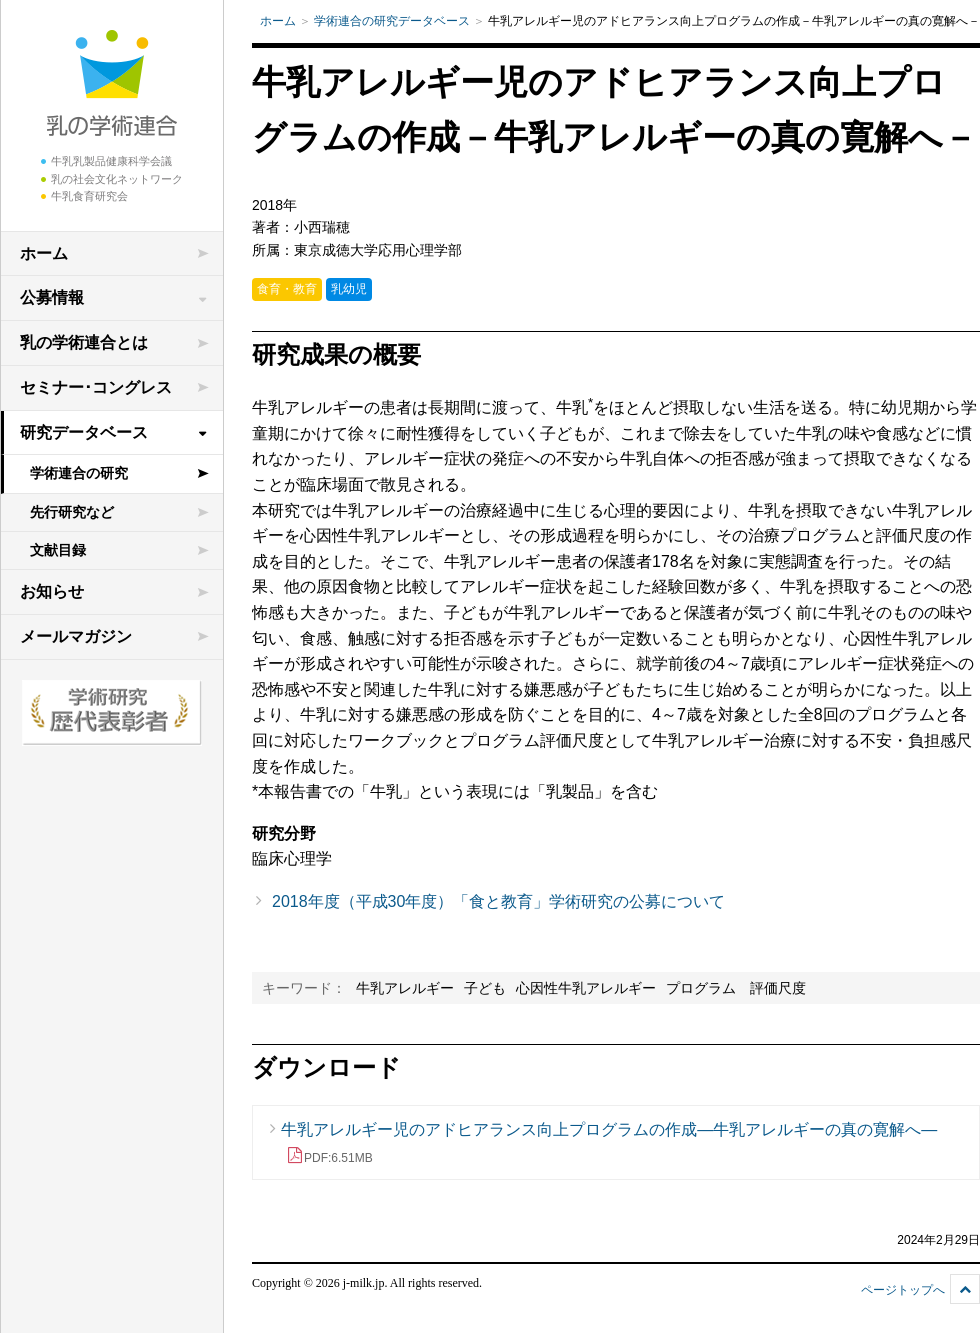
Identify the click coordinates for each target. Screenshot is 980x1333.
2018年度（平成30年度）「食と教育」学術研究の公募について (498, 901)
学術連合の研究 (79, 473)
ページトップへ (903, 1290)
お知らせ (52, 591)
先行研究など (72, 512)
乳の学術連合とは (84, 342)
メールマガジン (76, 636)
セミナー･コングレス (96, 387)
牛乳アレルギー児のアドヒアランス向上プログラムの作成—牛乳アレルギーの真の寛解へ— (609, 1143)
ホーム (44, 253)
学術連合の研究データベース (392, 21)
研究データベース (84, 432)
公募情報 (52, 297)
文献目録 (58, 550)
